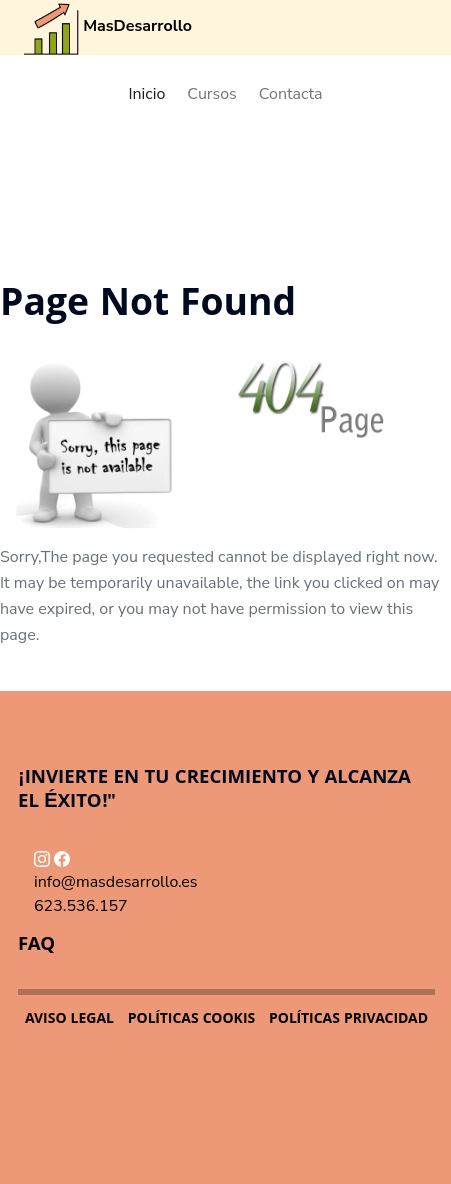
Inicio (146, 94)
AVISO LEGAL (69, 1020)
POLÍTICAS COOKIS (191, 1020)
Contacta (291, 94)
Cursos (212, 94)
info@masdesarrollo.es (116, 882)
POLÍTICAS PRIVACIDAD (348, 1020)
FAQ (36, 946)
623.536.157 (81, 906)
